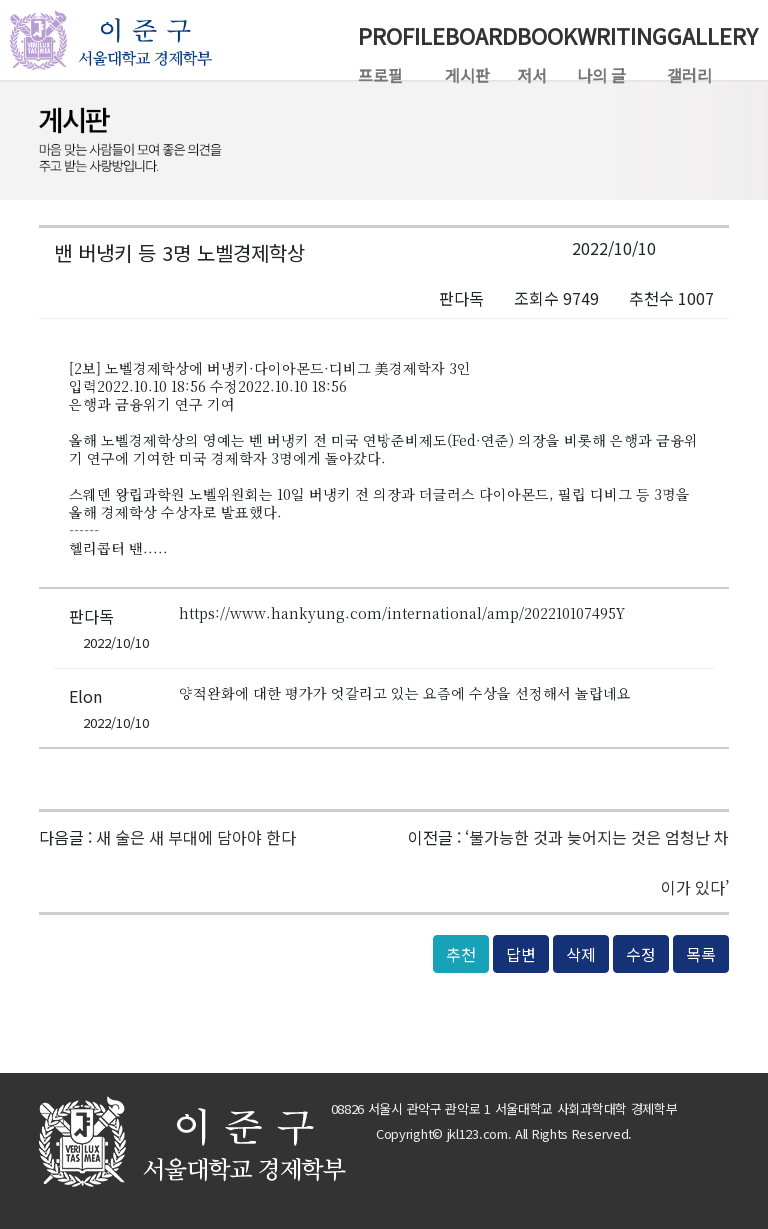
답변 (521, 954)
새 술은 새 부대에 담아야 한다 (196, 837)
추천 (461, 954)
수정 (641, 954)
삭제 (581, 954)
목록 (701, 954)
